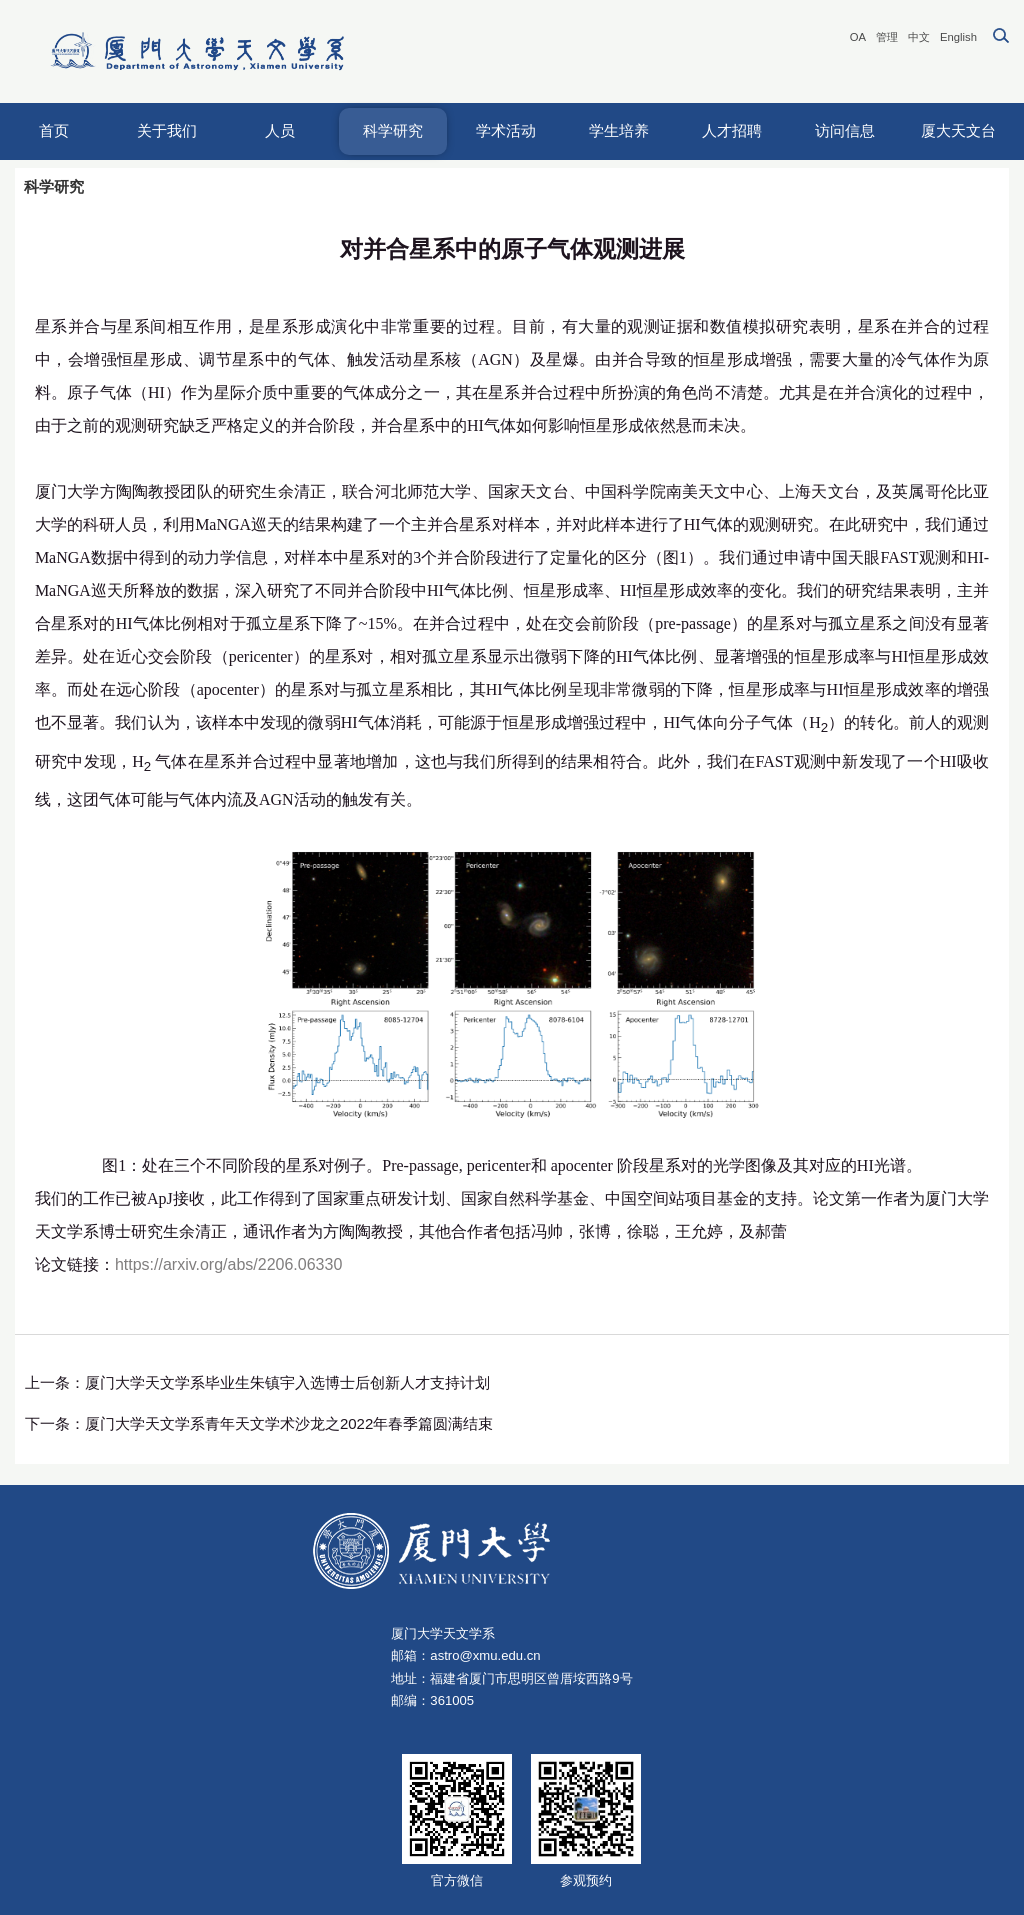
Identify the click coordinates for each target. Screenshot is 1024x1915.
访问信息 (845, 130)
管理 (887, 37)
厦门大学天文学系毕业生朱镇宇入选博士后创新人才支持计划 (287, 1382)
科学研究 (393, 130)
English (958, 37)
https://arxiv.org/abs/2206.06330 (228, 1264)
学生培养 (619, 130)
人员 (280, 130)
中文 (919, 37)
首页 (54, 130)
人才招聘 (732, 130)
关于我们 (167, 130)
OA (858, 37)
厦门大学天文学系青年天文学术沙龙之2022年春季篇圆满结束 (289, 1423)
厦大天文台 (958, 130)
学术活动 (506, 130)
